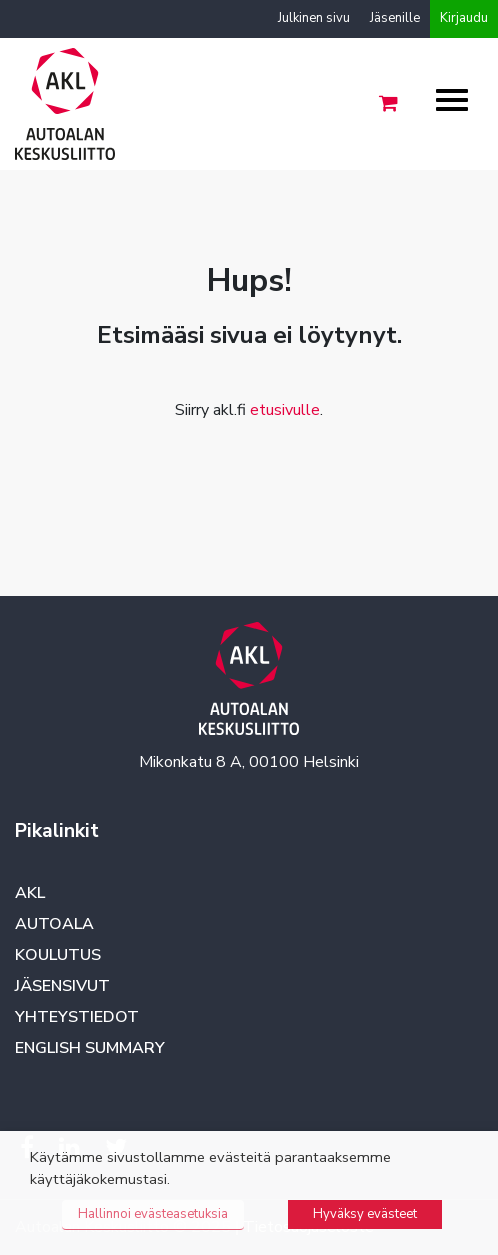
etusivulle (285, 410)
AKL (30, 893)
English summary (90, 1048)
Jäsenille (395, 18)
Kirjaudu (464, 18)
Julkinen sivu (314, 18)
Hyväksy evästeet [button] (365, 1214)
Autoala (54, 924)
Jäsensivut (62, 986)
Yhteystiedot (77, 1017)
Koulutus (58, 955)
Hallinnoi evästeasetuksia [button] (153, 1214)
